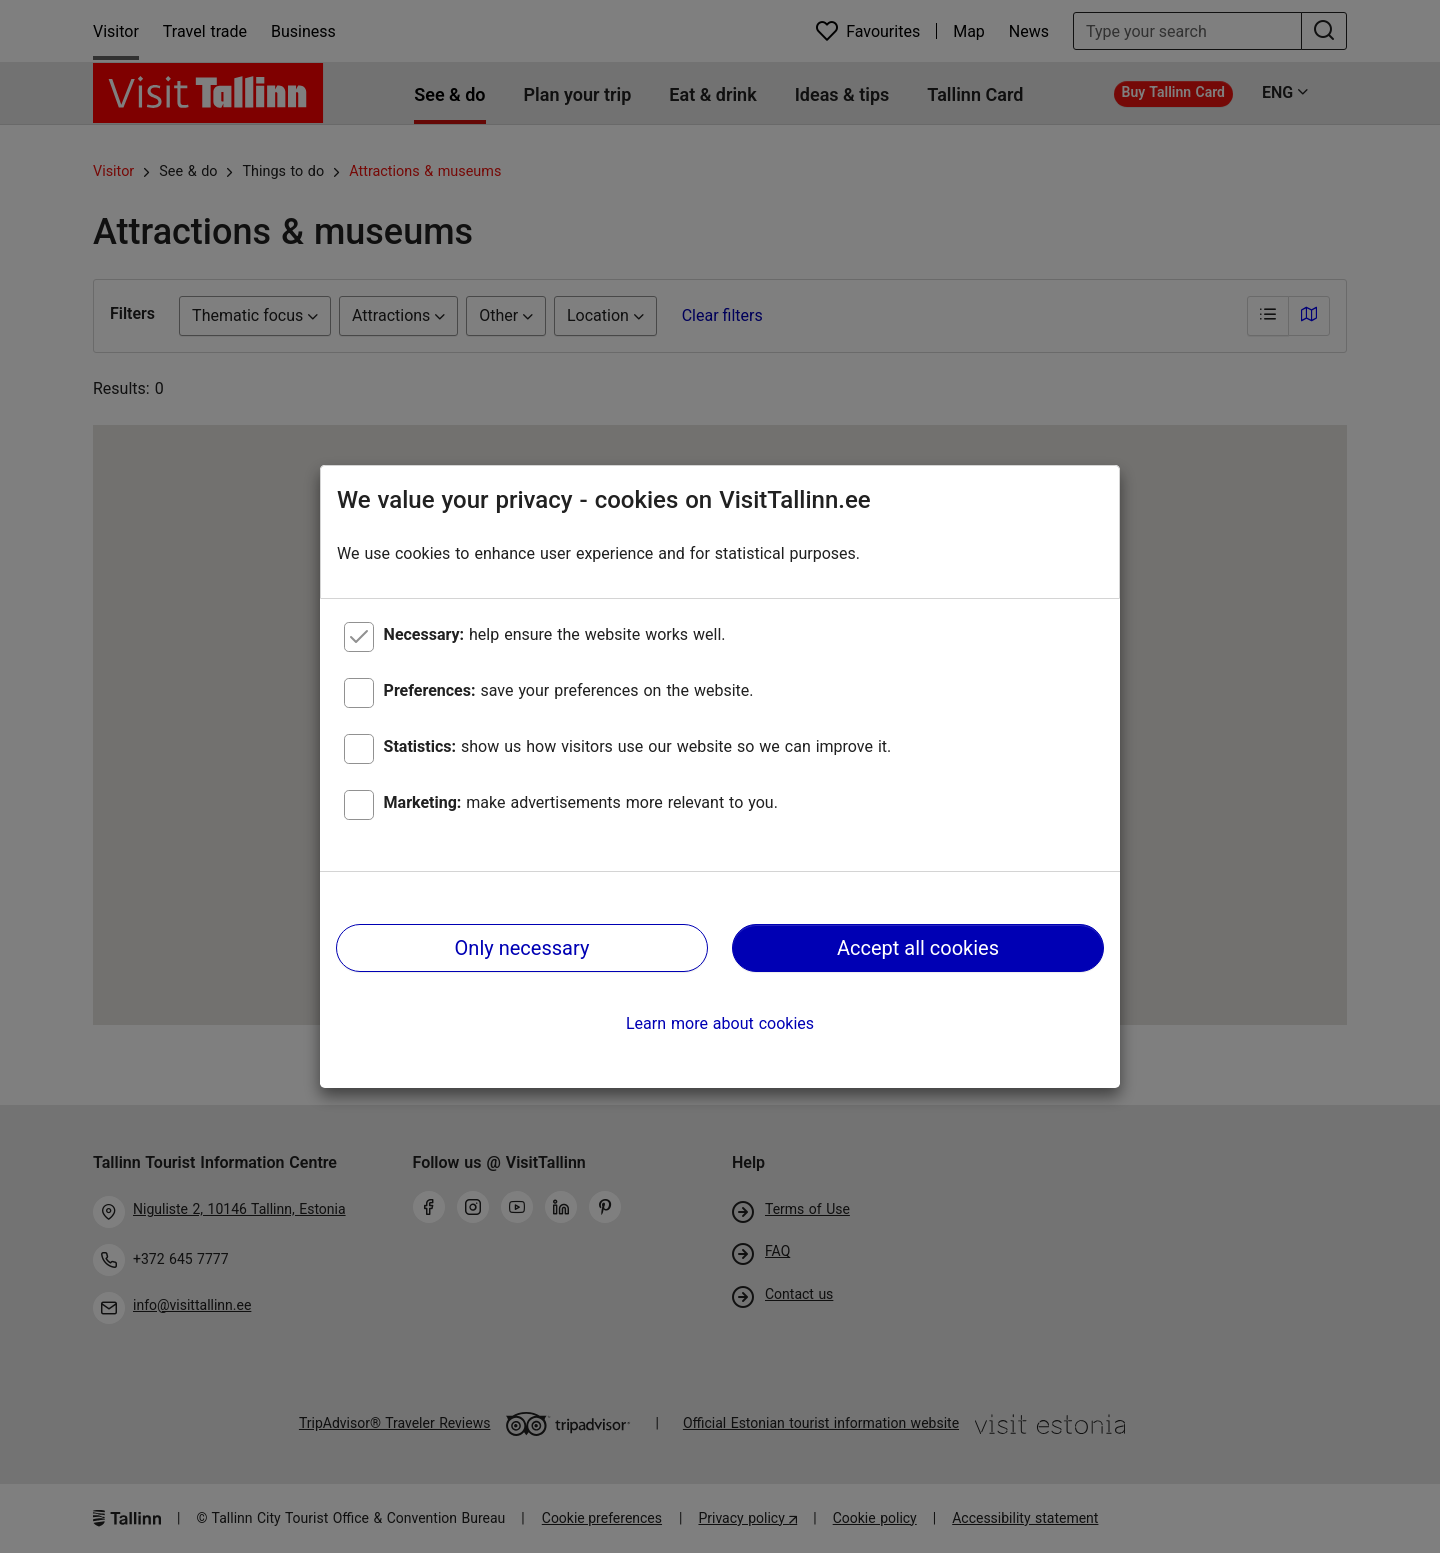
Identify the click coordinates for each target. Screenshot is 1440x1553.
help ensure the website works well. (555, 634)
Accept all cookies (918, 948)
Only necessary (522, 948)
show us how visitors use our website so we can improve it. (638, 746)
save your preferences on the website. (569, 690)
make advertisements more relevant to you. (581, 802)
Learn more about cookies (720, 1023)
